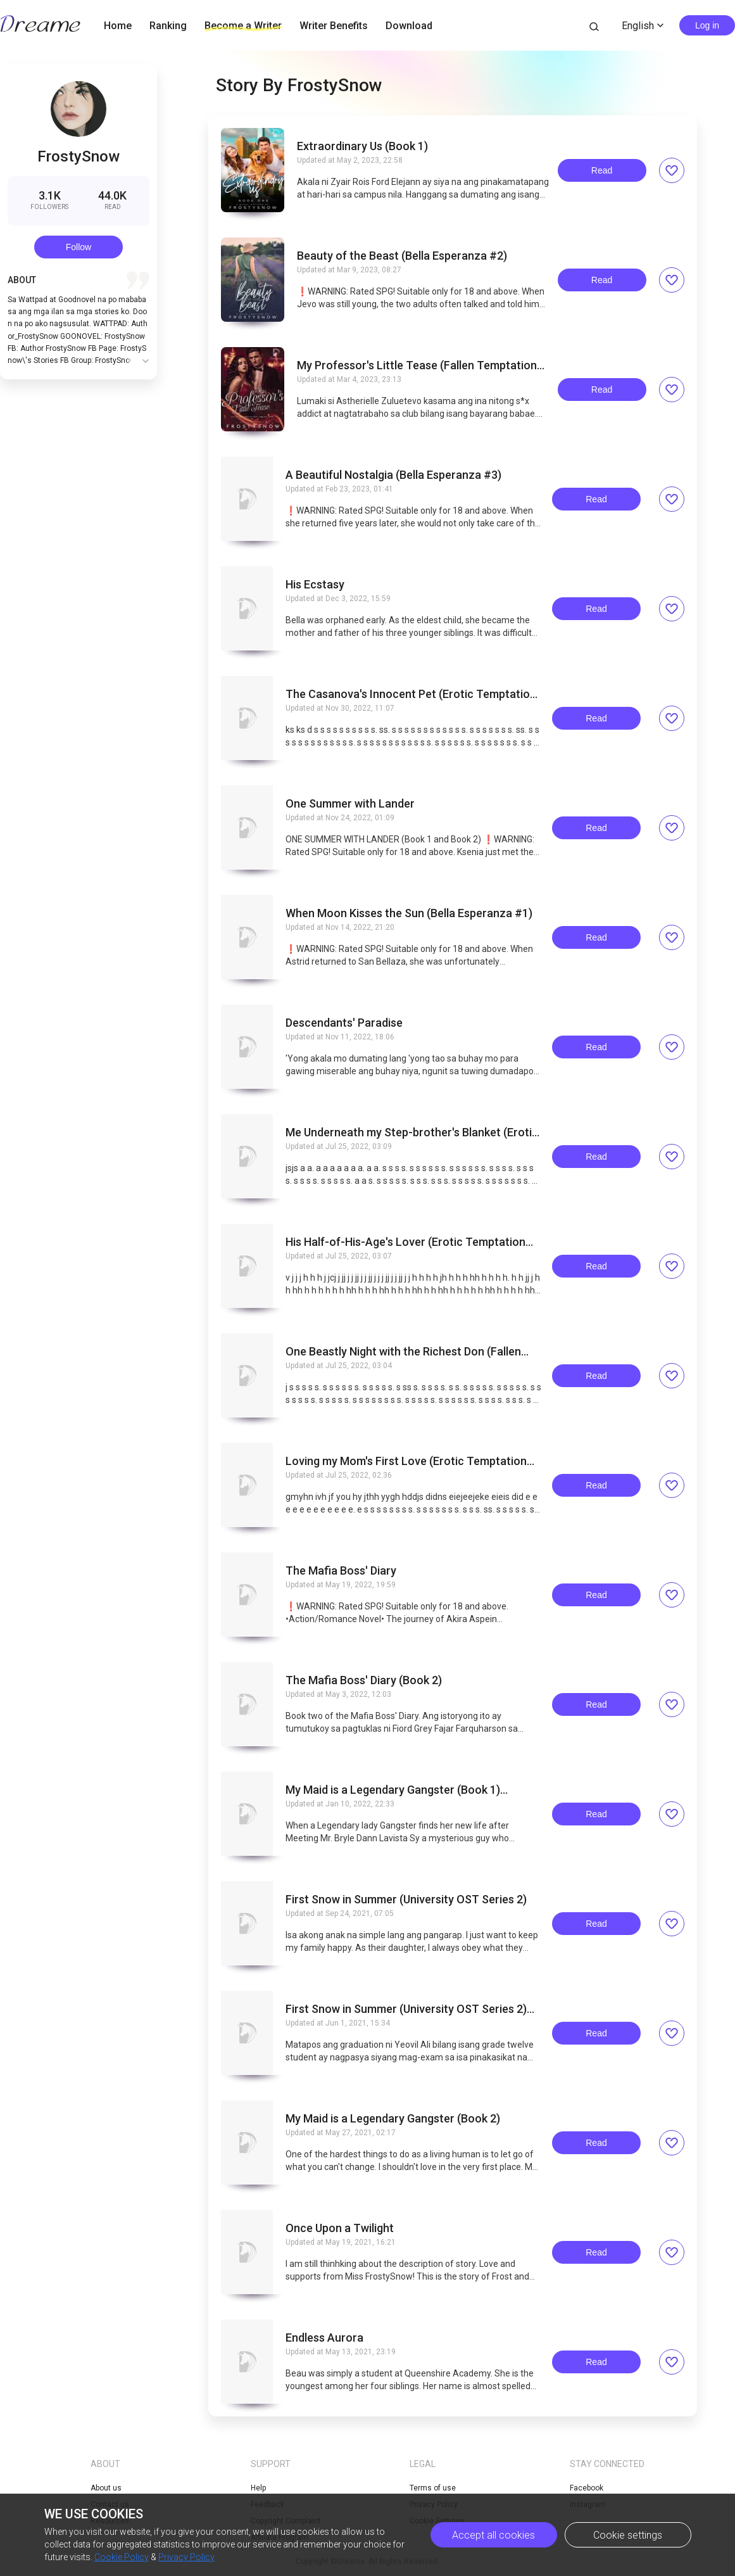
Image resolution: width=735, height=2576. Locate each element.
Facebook (586, 2488)
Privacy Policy (186, 2557)
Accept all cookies (493, 2535)
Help (258, 2488)
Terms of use (433, 2488)
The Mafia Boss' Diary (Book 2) (364, 1680)
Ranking (168, 26)
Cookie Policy (121, 2557)
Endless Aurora (324, 2338)
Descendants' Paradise (344, 1023)
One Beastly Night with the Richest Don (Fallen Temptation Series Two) (403, 1351)
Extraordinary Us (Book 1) (362, 146)
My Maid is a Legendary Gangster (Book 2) (393, 2118)
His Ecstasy (315, 584)
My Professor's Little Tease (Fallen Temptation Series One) (417, 365)
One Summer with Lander (350, 803)
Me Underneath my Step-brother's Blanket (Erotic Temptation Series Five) (412, 1132)
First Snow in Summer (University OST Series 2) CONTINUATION (406, 2009)
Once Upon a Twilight (340, 2228)
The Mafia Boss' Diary (341, 1570)
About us (106, 2488)
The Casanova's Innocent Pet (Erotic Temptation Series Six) (411, 694)
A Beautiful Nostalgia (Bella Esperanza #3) (393, 475)
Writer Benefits (333, 26)
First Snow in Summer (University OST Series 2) (406, 1899)
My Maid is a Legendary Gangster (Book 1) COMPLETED (393, 1790)
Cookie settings (627, 2535)
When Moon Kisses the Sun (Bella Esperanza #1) (409, 913)
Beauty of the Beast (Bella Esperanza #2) (402, 256)
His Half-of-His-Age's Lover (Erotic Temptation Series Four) (405, 1242)
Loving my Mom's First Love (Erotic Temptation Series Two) (406, 1461)
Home (118, 26)
